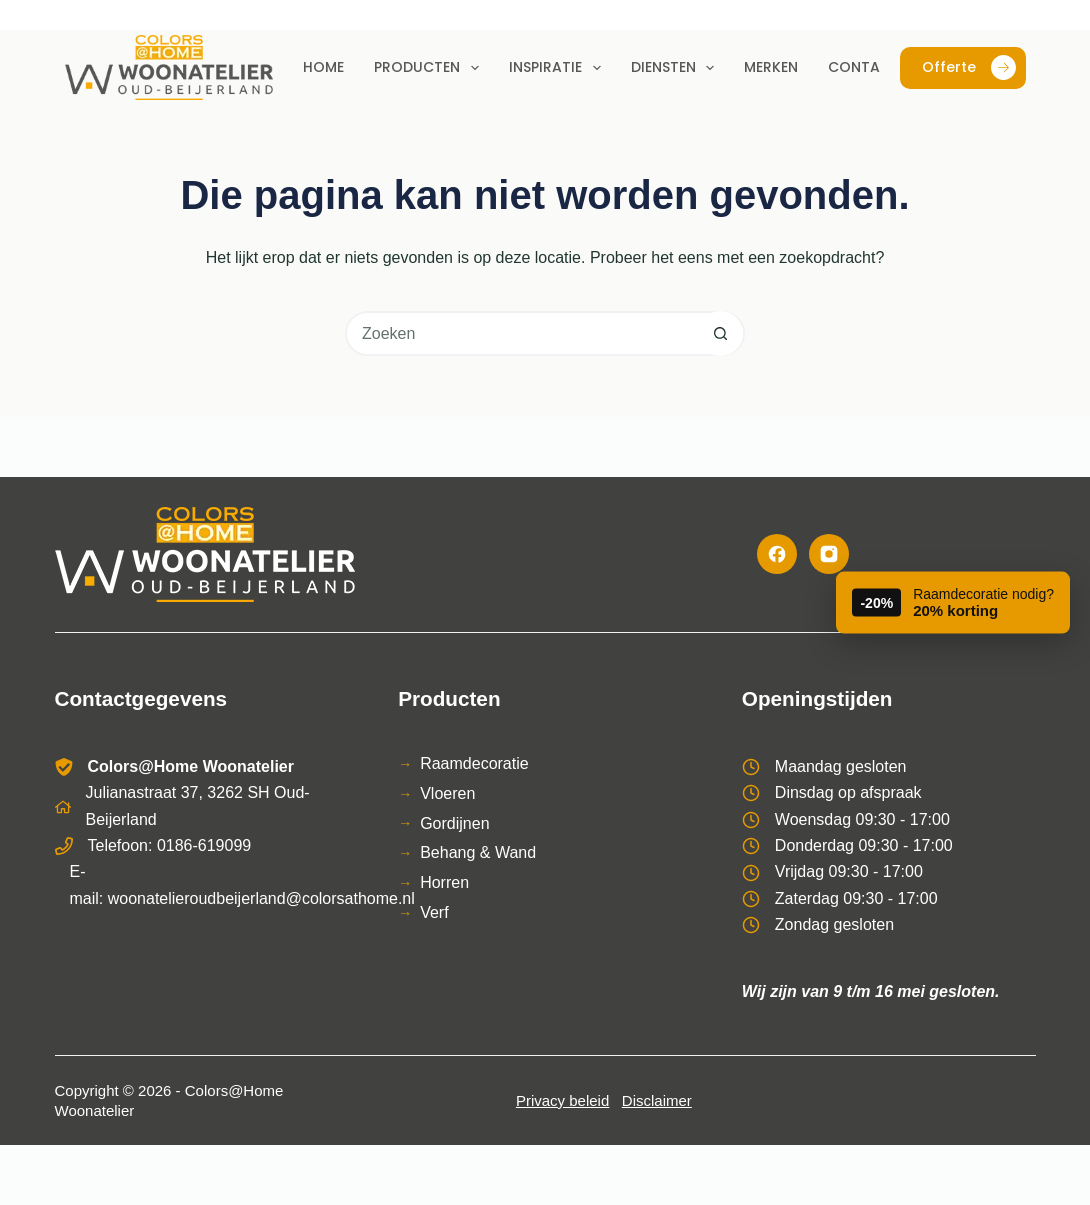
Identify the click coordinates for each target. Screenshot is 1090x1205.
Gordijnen (454, 823)
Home (323, 67)
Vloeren (447, 793)
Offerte (969, 67)
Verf (434, 912)
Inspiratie (559, 68)
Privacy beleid (562, 1100)
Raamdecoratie (474, 763)
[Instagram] (829, 554)
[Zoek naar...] (522, 333)
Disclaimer (657, 1100)
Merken (771, 67)
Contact (864, 67)
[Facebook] (777, 554)
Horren (444, 882)
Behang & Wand (478, 852)
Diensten (677, 68)
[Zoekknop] (720, 333)
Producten (430, 68)
